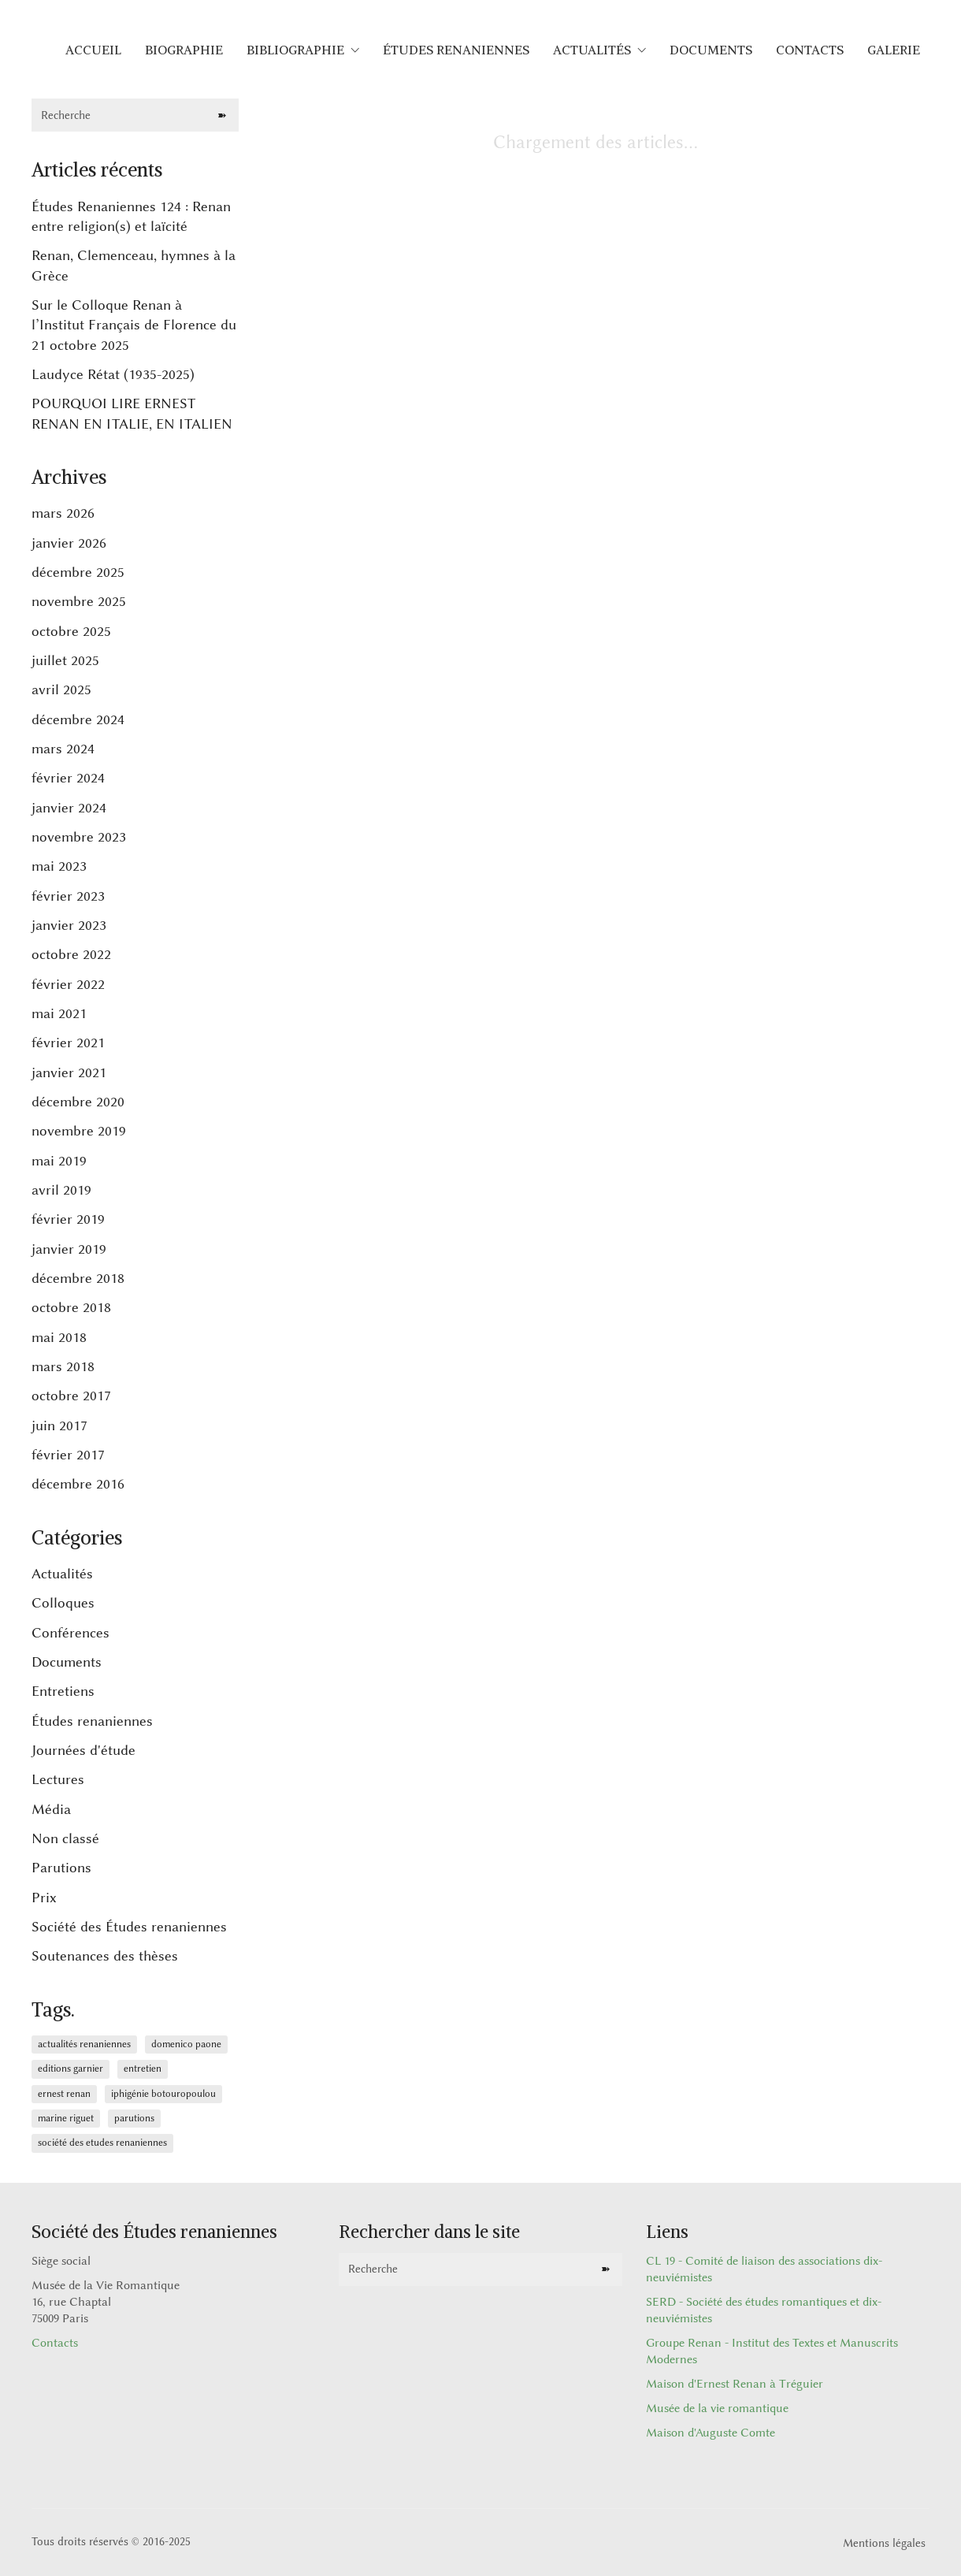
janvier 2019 (69, 1249)
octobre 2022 (71, 954)
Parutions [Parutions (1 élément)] (134, 2118)
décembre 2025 (78, 572)
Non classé (65, 1838)
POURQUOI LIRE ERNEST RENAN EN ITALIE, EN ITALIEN (132, 413)
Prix (44, 1897)
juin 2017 (59, 1425)
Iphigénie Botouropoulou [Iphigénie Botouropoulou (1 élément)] (163, 2093)
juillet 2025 (65, 660)
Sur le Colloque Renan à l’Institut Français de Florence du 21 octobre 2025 (134, 325)
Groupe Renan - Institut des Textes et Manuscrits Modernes (772, 2351)
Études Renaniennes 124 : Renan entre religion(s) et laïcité (131, 216)
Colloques (63, 1602)
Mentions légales (884, 2543)
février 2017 (68, 1454)
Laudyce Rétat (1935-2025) (113, 374)
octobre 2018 (71, 1307)
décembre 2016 (78, 1483)
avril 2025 (61, 689)
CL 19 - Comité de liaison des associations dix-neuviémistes (764, 2269)
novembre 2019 (79, 1130)
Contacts (55, 2343)
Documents (67, 1662)
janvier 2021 (69, 1072)
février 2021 (68, 1042)
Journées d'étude (83, 1750)
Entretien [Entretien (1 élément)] (142, 2068)
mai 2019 (59, 1160)
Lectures (58, 1779)
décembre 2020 (78, 1101)
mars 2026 (63, 513)
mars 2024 (63, 748)
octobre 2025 (71, 631)
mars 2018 (63, 1366)
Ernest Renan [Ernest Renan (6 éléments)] (64, 2093)
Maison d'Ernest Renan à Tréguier (734, 2384)
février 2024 (68, 777)
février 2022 (68, 984)
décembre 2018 (78, 1278)
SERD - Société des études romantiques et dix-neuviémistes (763, 2310)
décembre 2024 (78, 719)
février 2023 (68, 896)
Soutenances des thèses (105, 1956)
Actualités (62, 1573)
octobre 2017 (71, 1395)
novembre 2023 (79, 837)
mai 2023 (59, 866)
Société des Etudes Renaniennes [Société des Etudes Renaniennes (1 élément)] (102, 2142)
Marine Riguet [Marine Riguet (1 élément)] (66, 2118)
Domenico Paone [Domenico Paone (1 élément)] (186, 2044)
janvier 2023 (69, 925)
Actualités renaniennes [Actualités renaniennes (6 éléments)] (84, 2044)
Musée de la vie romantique (717, 2408)
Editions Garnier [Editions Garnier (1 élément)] (70, 2068)
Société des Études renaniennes (129, 1926)
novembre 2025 (79, 601)
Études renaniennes (92, 1721)
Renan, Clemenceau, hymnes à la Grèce (134, 265)
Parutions (61, 1867)
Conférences (70, 1632)
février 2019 (68, 1219)
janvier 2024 (69, 807)
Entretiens (63, 1691)
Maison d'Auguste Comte (710, 2432)
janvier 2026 (69, 543)
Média (51, 1809)
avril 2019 (61, 1190)
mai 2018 (59, 1337)
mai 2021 (59, 1013)
